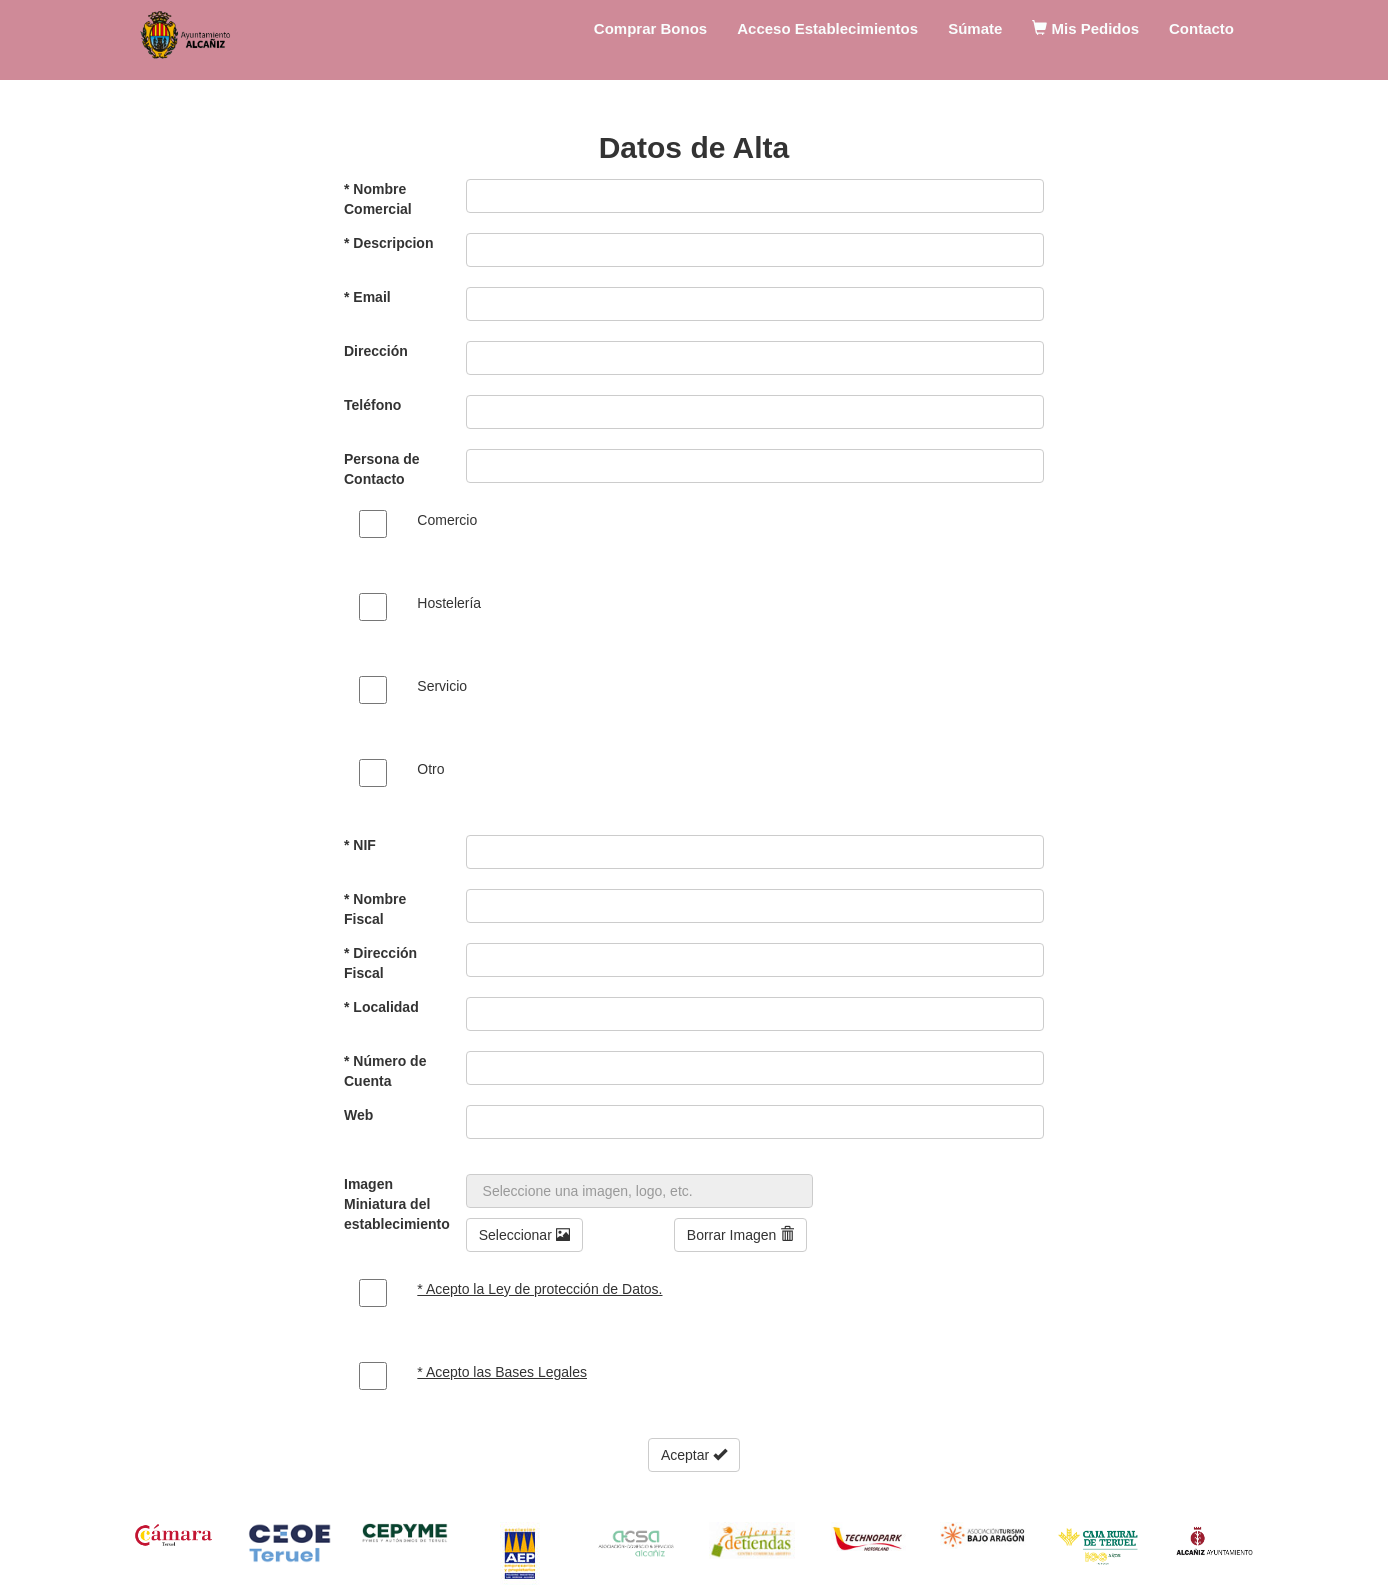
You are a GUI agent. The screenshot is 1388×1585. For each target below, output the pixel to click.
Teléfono (372, 405)
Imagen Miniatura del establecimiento (397, 1204)
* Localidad (381, 1007)
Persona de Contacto (381, 469)
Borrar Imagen (740, 1235)
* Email (367, 297)
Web (358, 1115)
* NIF (360, 845)
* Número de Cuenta (385, 1071)
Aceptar (694, 1455)
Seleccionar (524, 1235)
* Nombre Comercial (378, 199)
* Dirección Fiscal (380, 963)
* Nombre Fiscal (375, 909)
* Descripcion (388, 243)
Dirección (376, 351)
